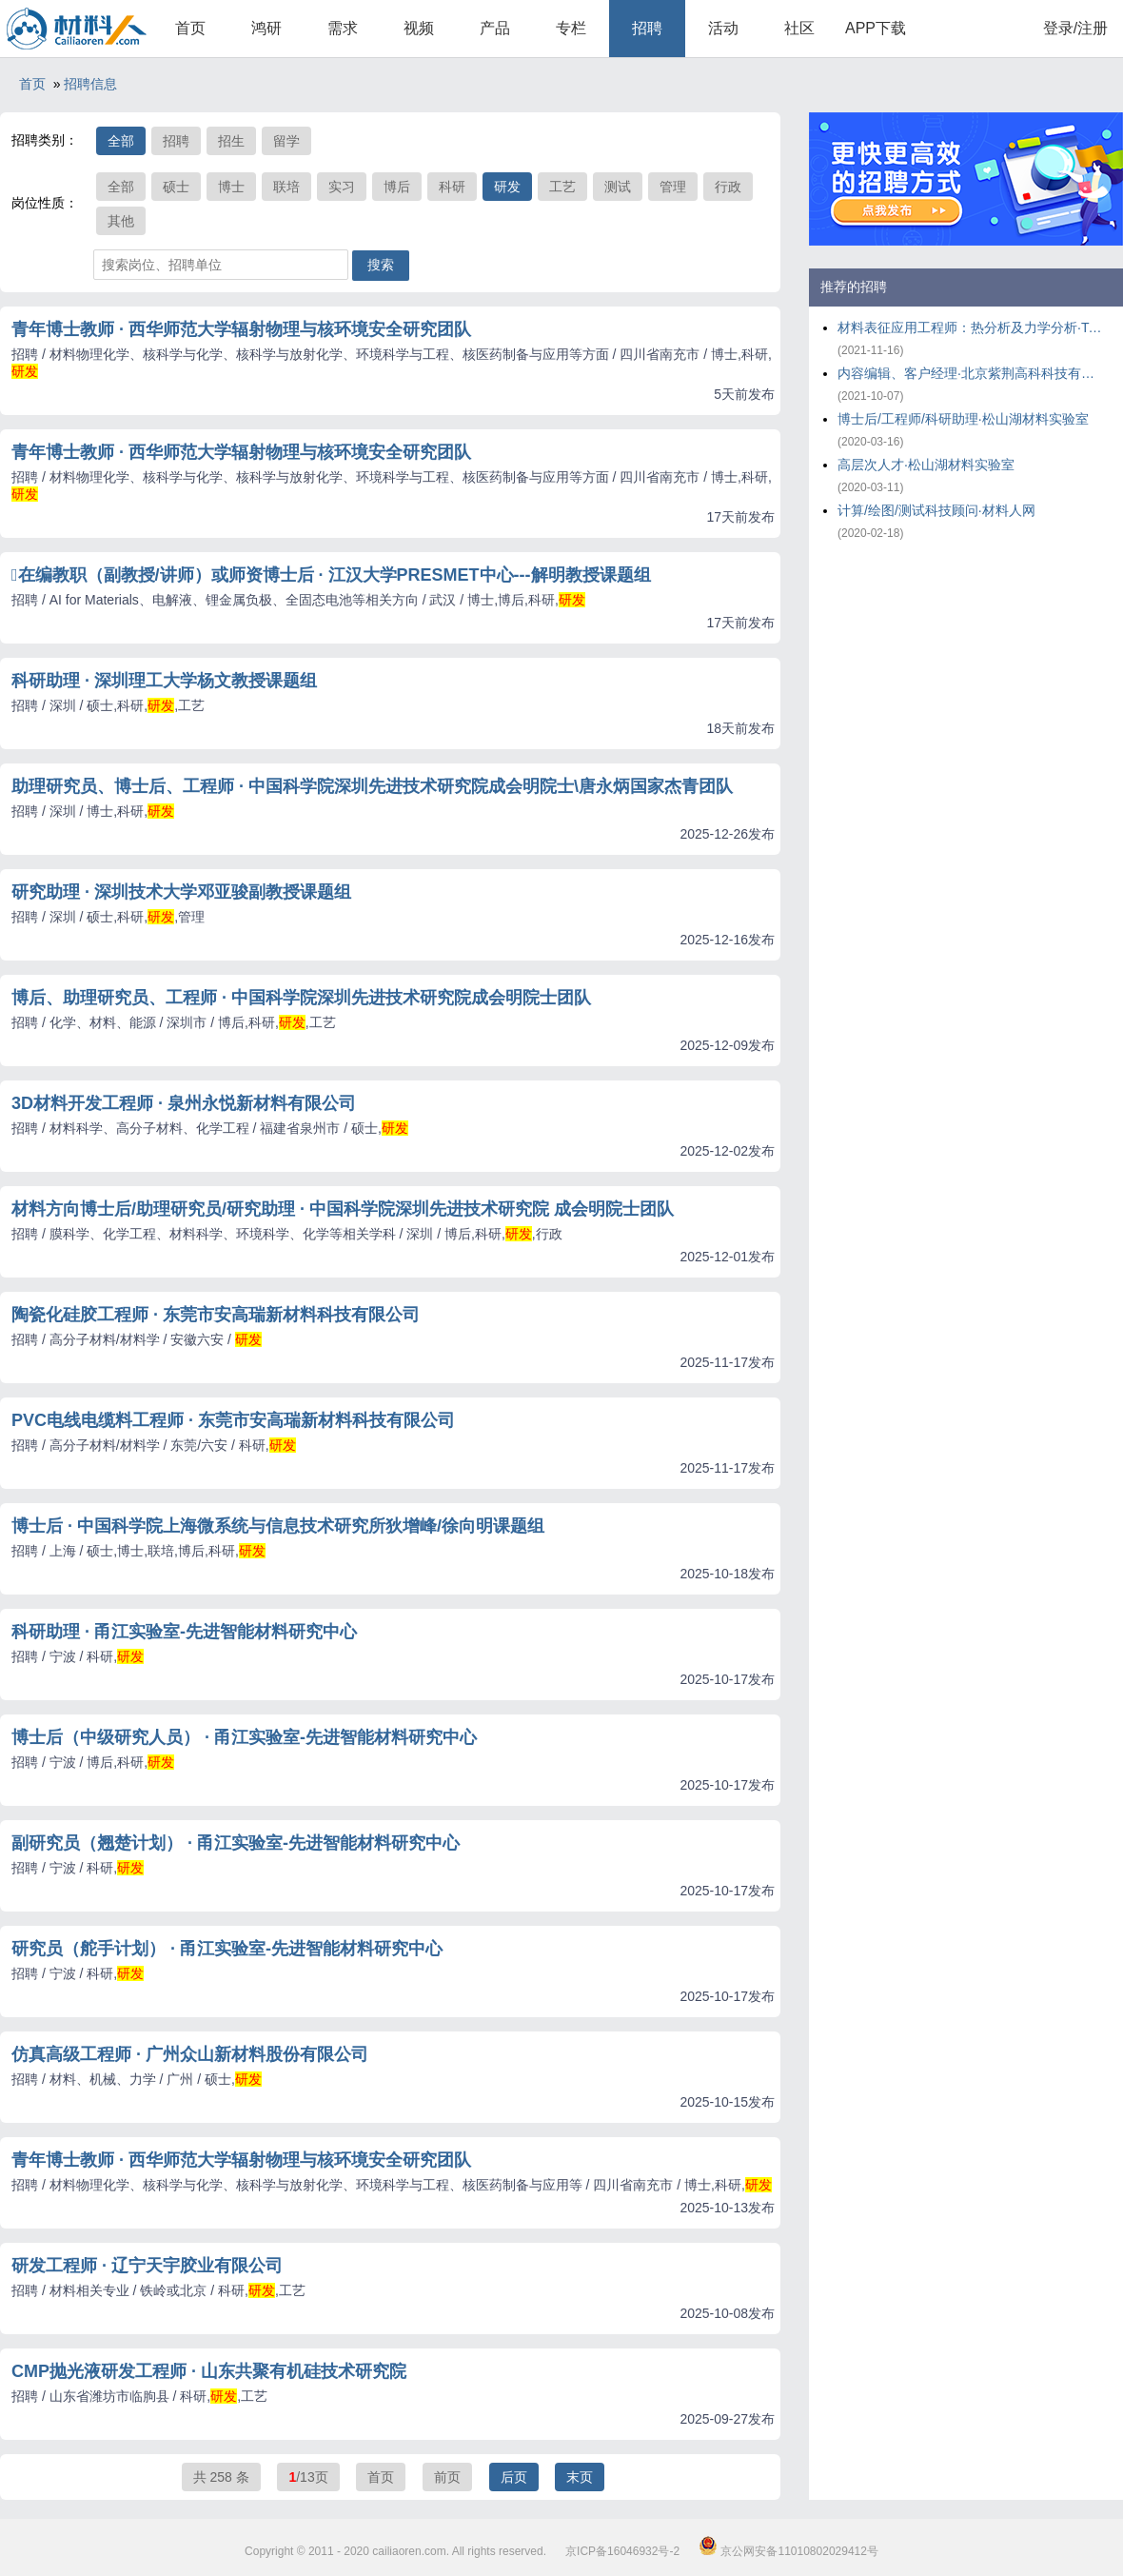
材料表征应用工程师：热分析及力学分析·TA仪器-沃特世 (970, 327)
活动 (723, 28)
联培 (286, 186)
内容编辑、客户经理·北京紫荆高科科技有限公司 (970, 373)
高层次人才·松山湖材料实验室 (926, 464)
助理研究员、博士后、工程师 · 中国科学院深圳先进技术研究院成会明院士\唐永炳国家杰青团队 (372, 786)
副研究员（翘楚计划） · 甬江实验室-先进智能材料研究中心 (235, 1843)
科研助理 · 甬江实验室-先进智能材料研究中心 (184, 1631)
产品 (495, 28)
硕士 (176, 186)
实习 (341, 186)
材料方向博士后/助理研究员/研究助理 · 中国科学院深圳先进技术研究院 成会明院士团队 (342, 1209)
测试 (617, 186)
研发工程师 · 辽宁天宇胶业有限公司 (147, 2265)
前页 (447, 2477)
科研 (452, 186)
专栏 (571, 28)
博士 (231, 186)
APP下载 (875, 28)
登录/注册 (1075, 28)
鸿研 (266, 28)
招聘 (647, 28)
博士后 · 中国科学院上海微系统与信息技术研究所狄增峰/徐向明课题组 (277, 1526)
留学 (286, 141)
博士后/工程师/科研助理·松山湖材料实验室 (963, 418)
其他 (121, 220)
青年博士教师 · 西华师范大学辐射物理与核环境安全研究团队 (241, 329)
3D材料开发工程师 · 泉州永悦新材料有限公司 (183, 1103)
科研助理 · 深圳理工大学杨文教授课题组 (164, 680)
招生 (231, 141)
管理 (673, 186)
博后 (397, 186)
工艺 (562, 186)
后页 (514, 2477)
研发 (507, 186)
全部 (121, 141)
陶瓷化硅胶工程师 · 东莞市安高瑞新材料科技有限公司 (215, 1314)
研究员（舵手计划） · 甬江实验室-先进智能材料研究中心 (227, 1948)
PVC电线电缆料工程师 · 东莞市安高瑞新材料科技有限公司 (233, 1420)
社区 (799, 28)
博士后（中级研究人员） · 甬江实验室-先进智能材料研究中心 (244, 1737)
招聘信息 (90, 83)
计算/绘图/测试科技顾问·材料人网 (936, 510)
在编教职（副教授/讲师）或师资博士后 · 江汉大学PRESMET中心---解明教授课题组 (331, 575)
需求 (342, 28)
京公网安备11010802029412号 (788, 2551)
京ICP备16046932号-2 (622, 2551)
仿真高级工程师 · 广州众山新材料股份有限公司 (189, 2054)
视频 (419, 28)
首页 (190, 28)
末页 (579, 2477)
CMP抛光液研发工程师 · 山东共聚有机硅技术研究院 (208, 2371)
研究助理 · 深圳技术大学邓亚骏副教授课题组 (181, 892)
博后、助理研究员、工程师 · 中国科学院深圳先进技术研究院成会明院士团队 (301, 997)
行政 (728, 186)
